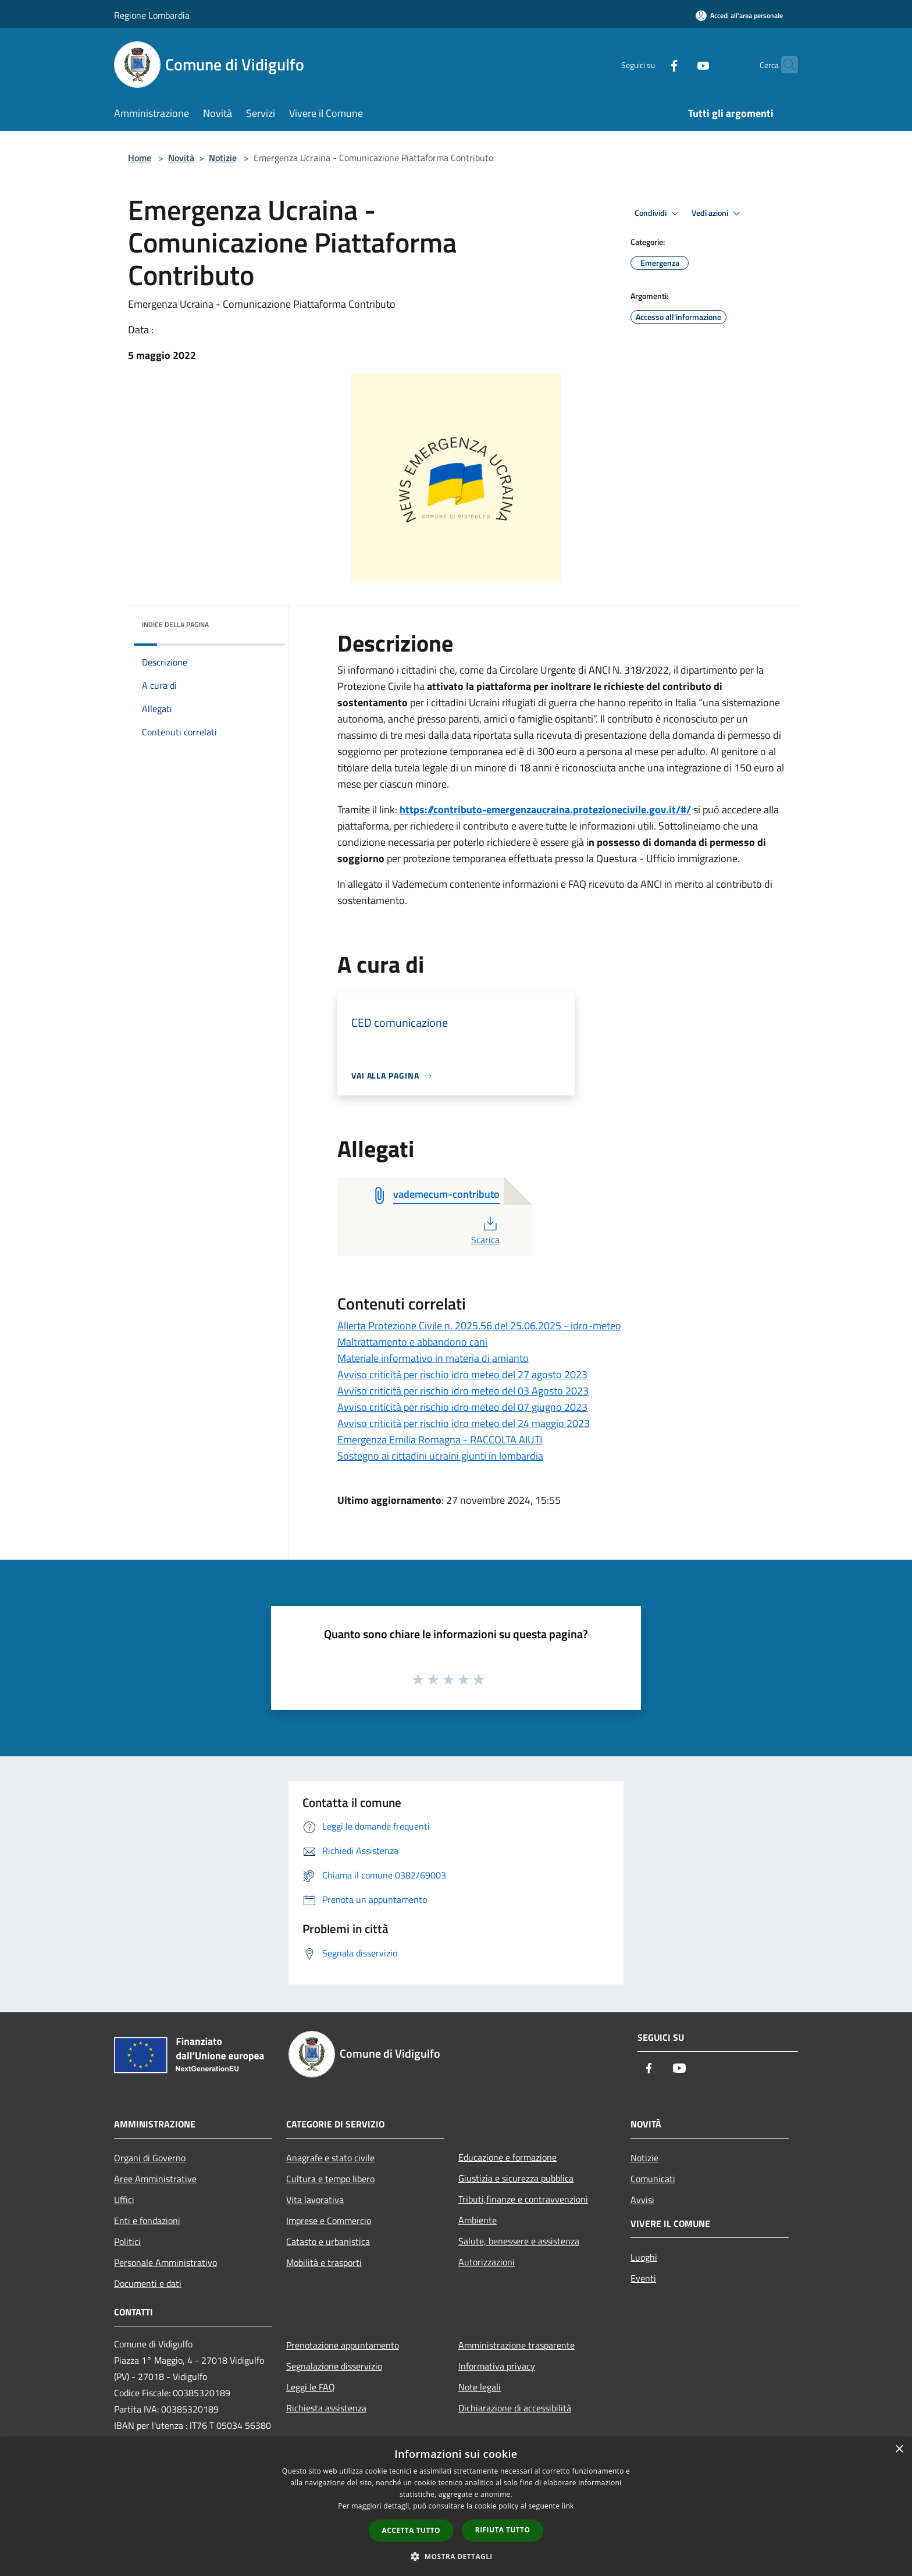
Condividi (658, 213)
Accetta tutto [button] (411, 2530)
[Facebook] (651, 64)
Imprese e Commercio (328, 2221)
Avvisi (642, 2200)
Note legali (479, 2387)
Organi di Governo (150, 2158)
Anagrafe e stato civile (330, 2158)
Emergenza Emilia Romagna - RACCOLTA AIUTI (439, 1439)
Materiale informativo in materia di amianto (433, 1358)
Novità (181, 158)
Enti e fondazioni (147, 2221)
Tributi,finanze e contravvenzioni (523, 2199)
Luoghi (643, 2257)
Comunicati (652, 2179)
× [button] (899, 2449)
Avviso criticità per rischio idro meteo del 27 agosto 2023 (462, 1374)
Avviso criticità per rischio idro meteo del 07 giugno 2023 (462, 1407)
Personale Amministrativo (165, 2262)
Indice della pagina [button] (175, 624)
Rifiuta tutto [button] (502, 2530)
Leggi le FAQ (310, 2387)
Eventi (643, 2278)
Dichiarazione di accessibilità (514, 2408)
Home (139, 158)
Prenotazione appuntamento (342, 2345)
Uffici (124, 2200)
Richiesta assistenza (326, 2408)
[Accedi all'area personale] (739, 15)
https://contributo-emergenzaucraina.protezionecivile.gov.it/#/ (545, 809)
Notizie (223, 158)
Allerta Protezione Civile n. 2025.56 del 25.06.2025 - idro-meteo (479, 1325)
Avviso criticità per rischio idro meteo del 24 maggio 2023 (463, 1423)
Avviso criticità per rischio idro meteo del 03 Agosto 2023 (463, 1391)
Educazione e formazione (507, 2157)
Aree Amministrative (155, 2179)
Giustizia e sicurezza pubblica (515, 2178)
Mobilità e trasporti (324, 2262)
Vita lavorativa (315, 2200)
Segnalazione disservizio (334, 2366)
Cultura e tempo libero (330, 2179)
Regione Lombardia (152, 15)
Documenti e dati (147, 2283)
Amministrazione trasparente (516, 2345)
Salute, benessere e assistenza (518, 2241)
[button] (456, 2556)
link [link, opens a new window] (568, 2506)
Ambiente (477, 2220)
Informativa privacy (496, 2366)
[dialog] (456, 2506)
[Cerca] (784, 65)
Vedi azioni (718, 213)
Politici (127, 2241)
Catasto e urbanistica (328, 2241)
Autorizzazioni (486, 2262)
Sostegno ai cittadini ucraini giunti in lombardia (440, 1456)
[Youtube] (680, 64)
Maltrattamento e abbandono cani (412, 1342)
